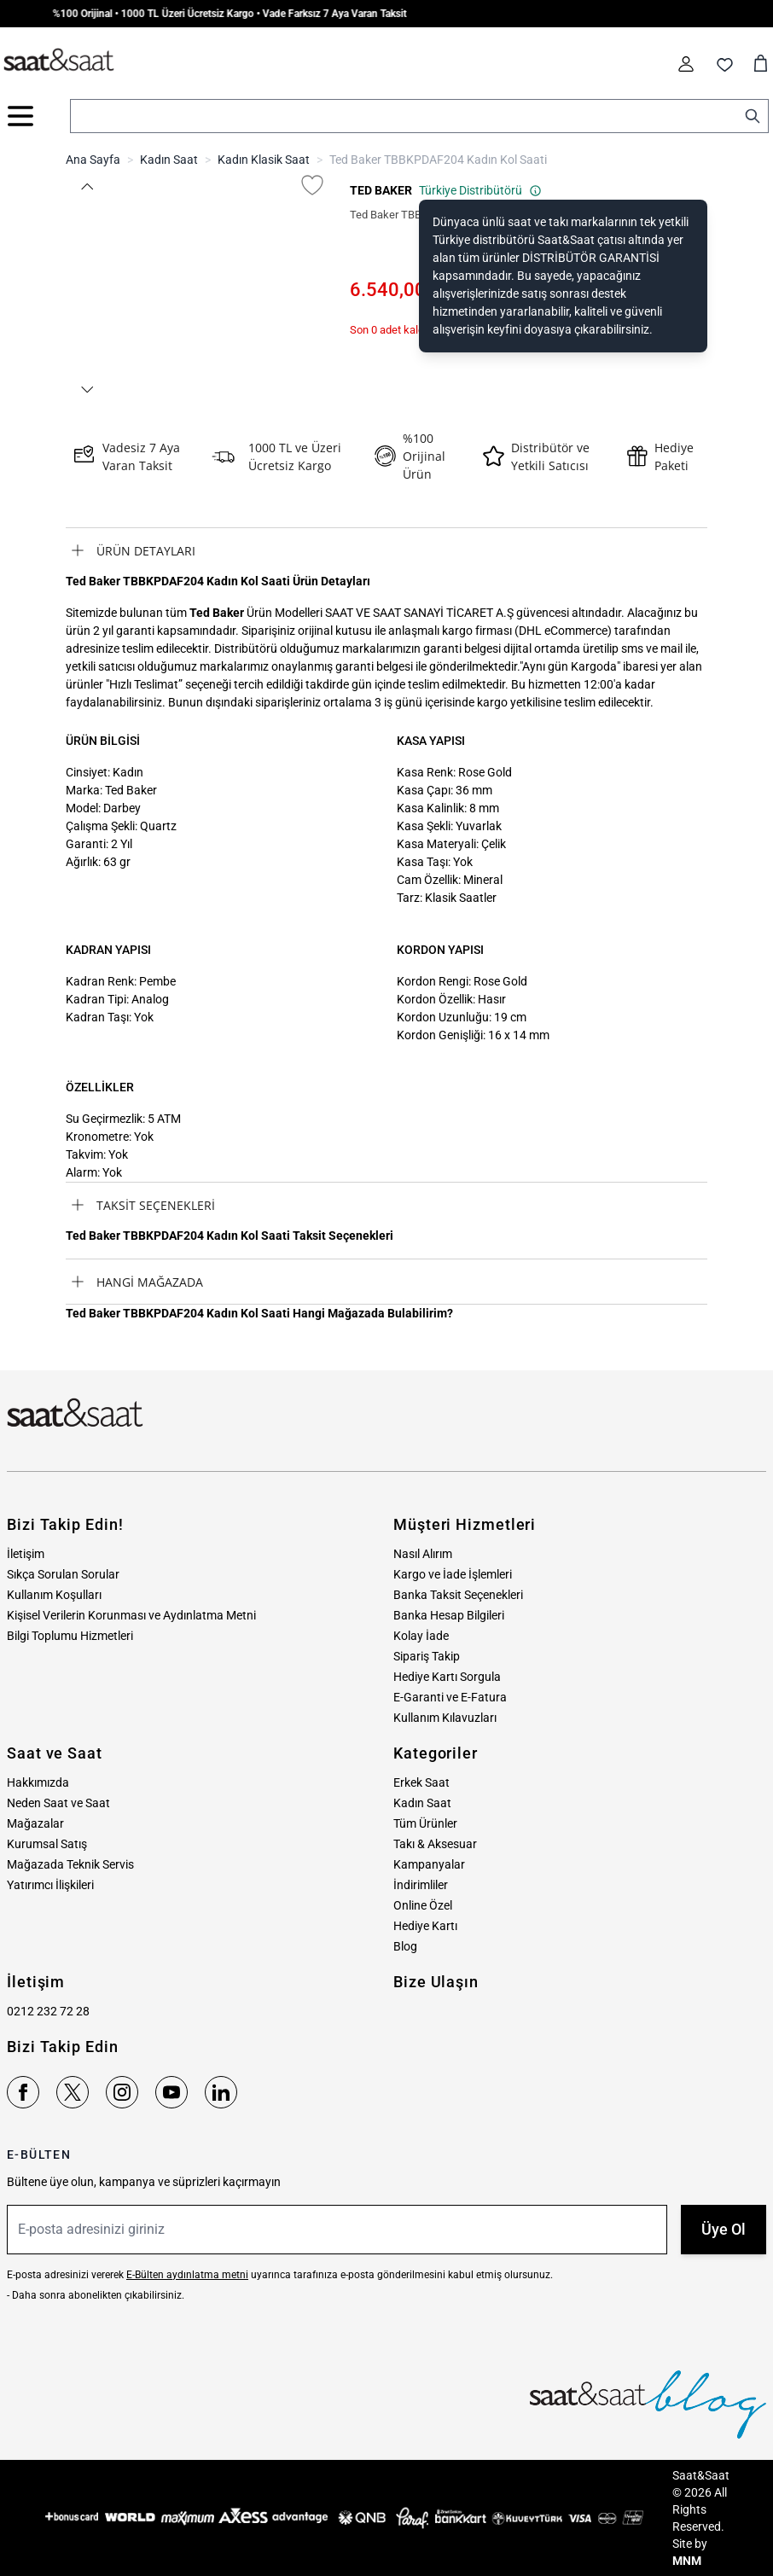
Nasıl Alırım (422, 1554)
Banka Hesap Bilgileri (448, 1615)
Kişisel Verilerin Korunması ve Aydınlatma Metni (131, 1615)
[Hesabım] (686, 64)
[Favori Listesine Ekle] (312, 185)
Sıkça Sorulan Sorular (63, 1574)
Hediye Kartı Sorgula (447, 1676)
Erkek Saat (421, 1782)
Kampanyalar (429, 1864)
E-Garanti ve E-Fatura (450, 1697)
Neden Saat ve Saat (58, 1803)
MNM (686, 2560)
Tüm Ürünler (425, 1823)
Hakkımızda (38, 1782)
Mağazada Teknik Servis (70, 1864)
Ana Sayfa (93, 159)
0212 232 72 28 (48, 2011)
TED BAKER (381, 190)
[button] (86, 186)
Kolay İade (421, 1636)
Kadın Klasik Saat (264, 159)
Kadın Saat (169, 159)
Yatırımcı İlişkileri (50, 1885)
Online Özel (422, 1905)
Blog (405, 1946)
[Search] (752, 116)
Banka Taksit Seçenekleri (458, 1595)
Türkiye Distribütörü (480, 190)
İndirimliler (420, 1885)
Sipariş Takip (426, 1656)
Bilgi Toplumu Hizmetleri (70, 1636)
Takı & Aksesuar (435, 1844)
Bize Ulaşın (436, 1982)
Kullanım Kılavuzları (445, 1717)
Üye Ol (723, 2229)
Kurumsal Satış (47, 1844)
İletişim (25, 1554)
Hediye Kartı (425, 1926)
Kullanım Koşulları (54, 1595)
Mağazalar (35, 1823)
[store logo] (58, 60)
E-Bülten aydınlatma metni (187, 2275)
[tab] (386, 550)
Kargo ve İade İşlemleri (452, 1574)
